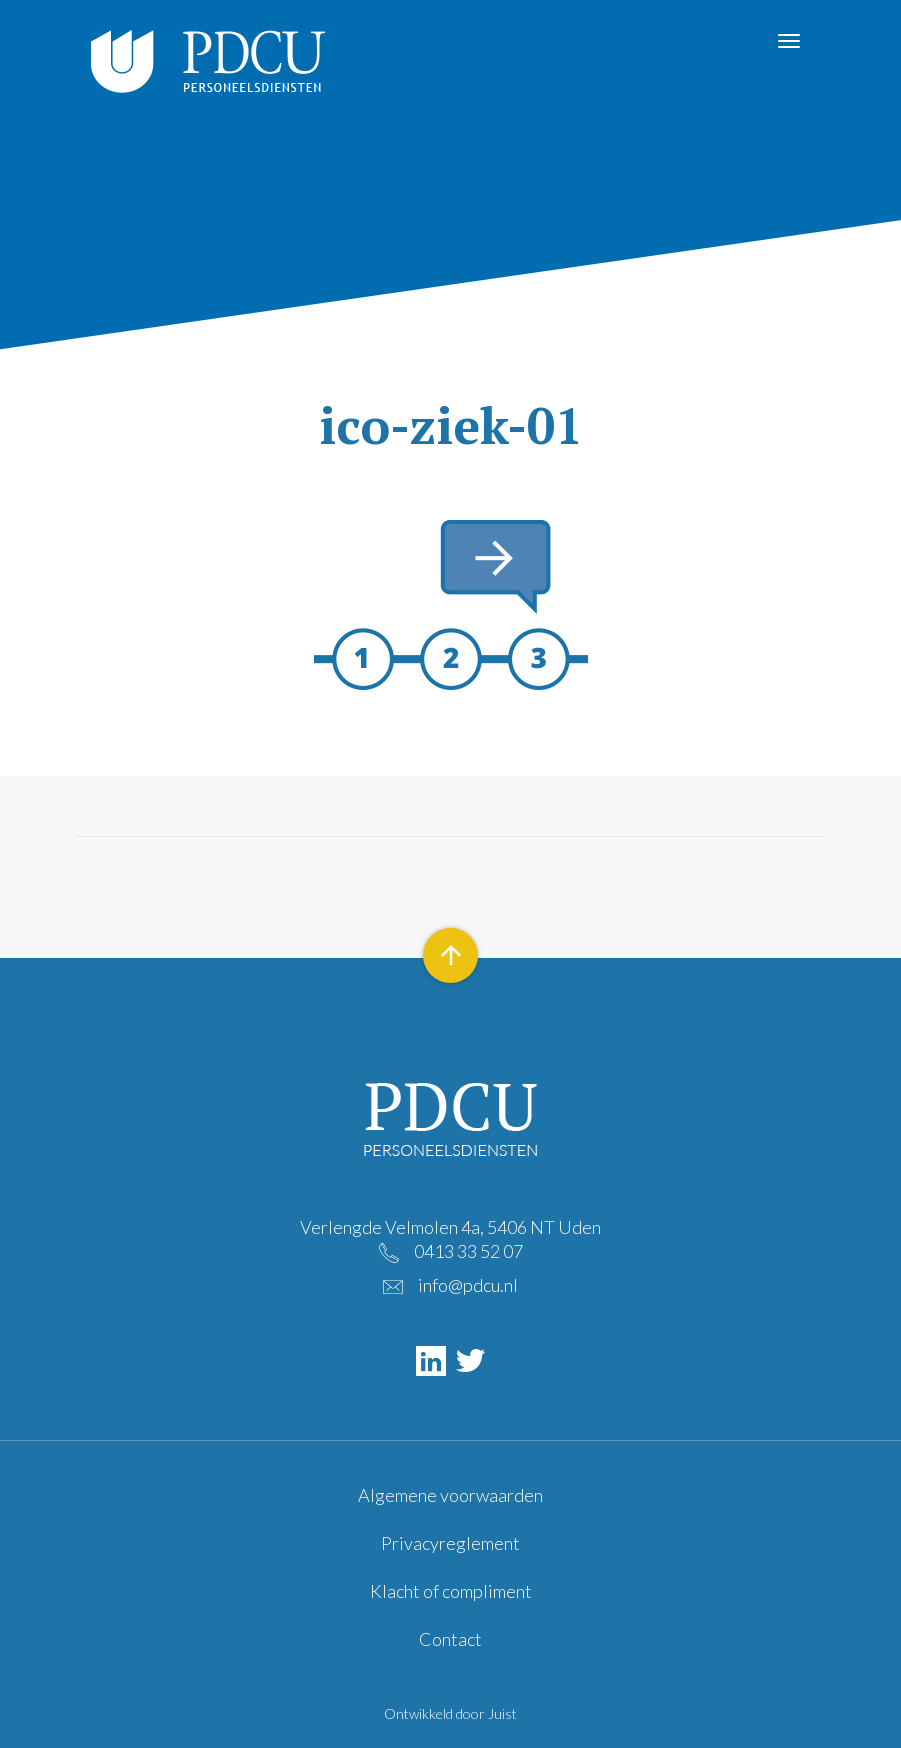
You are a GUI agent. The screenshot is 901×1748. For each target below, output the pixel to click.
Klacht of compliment (451, 1591)
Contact (450, 1639)
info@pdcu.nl (468, 1285)
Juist (502, 1713)
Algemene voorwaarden (450, 1495)
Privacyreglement (450, 1543)
